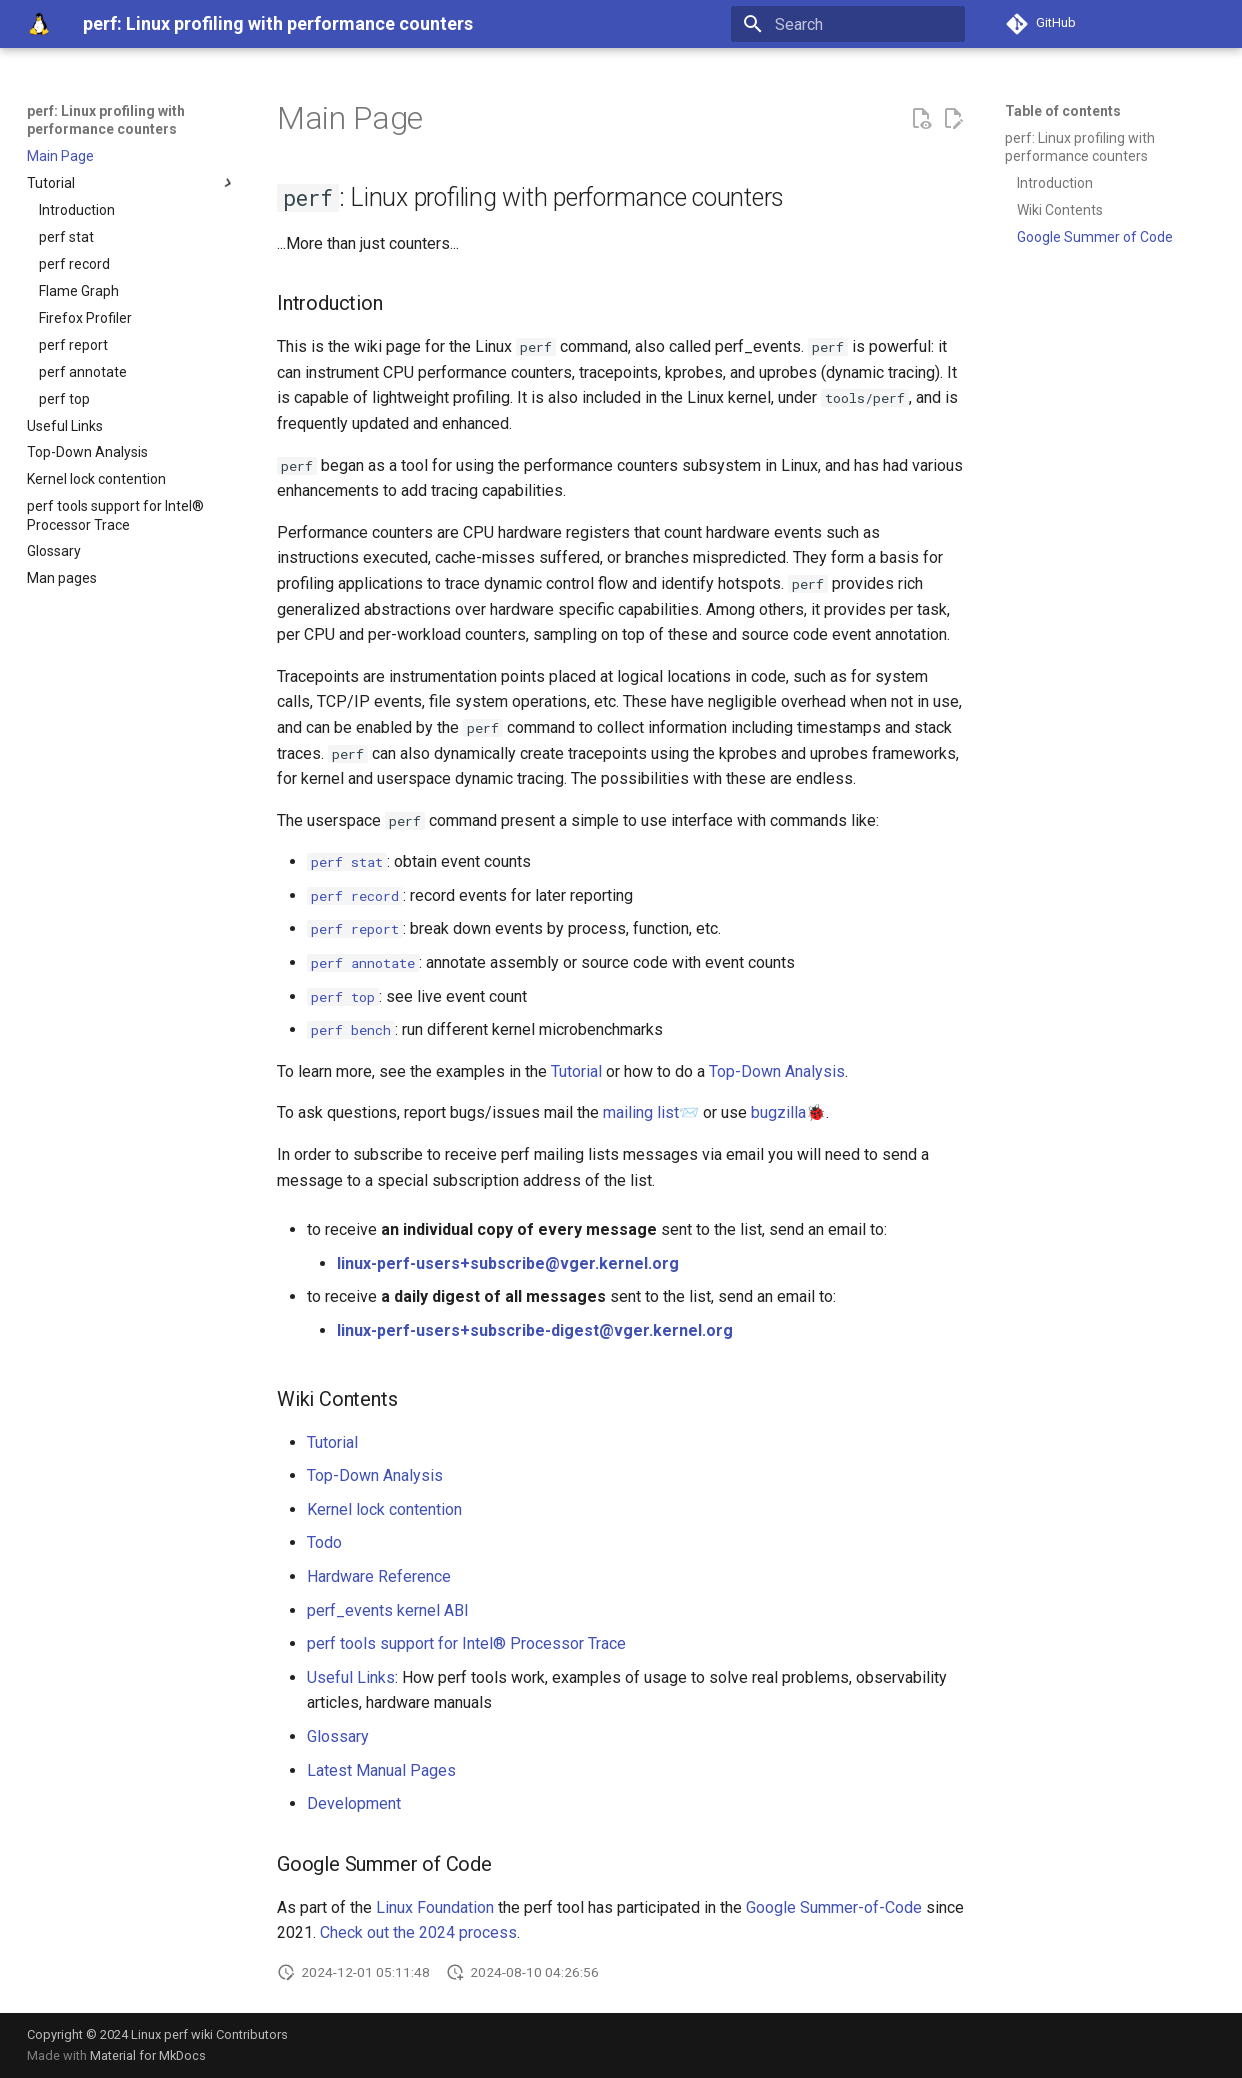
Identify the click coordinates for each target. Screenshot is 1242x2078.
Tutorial (576, 1071)
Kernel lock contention (384, 1509)
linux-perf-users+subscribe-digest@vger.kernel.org (535, 1330)
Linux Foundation (435, 1907)
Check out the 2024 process (418, 1932)
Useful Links (351, 1677)
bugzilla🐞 (788, 1112)
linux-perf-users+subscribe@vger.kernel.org (508, 1263)
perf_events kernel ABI (388, 1610)
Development (354, 1803)
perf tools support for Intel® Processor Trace (466, 1643)
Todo (324, 1542)
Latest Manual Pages (381, 1770)
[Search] (848, 24)
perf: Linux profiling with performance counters (106, 120)
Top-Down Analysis (777, 1071)
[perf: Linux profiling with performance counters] (39, 24)
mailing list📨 (651, 1112)
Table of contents (1063, 111)
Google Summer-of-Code (834, 1907)
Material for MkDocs (148, 2055)
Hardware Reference (379, 1576)
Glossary (338, 1736)
